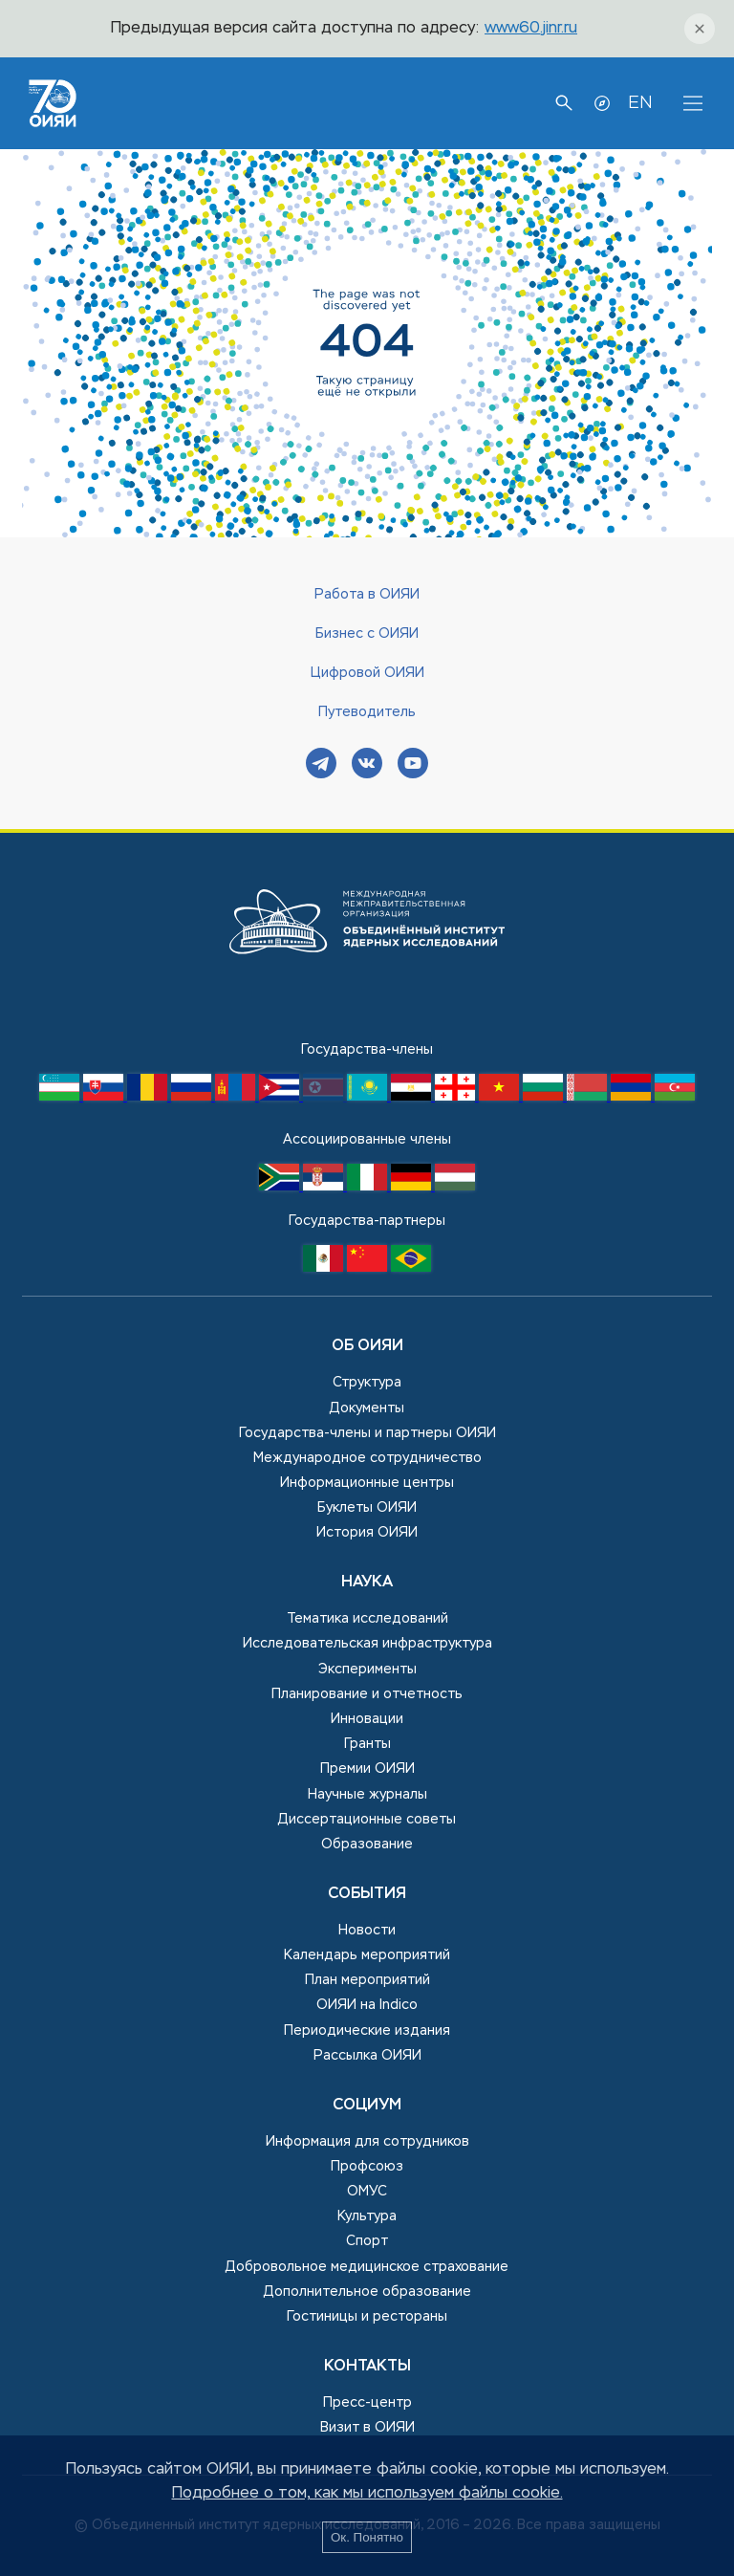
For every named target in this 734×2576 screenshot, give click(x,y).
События (367, 1894)
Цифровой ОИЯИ (367, 673)
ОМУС (367, 2191)
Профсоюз (367, 2166)
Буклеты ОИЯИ (367, 1508)
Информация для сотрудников (367, 2142)
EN (640, 103)
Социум (367, 2105)
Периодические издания (367, 2031)
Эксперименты (367, 1669)
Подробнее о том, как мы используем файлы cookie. (367, 2493)
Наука (367, 1582)
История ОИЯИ (367, 1532)
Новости (367, 1930)
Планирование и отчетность (367, 1694)
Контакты (367, 2366)
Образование (367, 1844)
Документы (367, 1408)
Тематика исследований (367, 1619)
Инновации (367, 1719)
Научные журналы (367, 1794)
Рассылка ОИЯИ (367, 2056)
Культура (367, 2216)
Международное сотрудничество (367, 1458)
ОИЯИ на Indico (367, 2005)
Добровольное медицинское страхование (367, 2267)
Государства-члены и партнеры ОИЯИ (367, 1433)
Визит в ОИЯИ (367, 2427)
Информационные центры (367, 1483)
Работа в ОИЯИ (367, 594)
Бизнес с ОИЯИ (367, 634)
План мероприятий (367, 1980)
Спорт (367, 2241)
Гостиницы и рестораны (367, 2317)
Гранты (367, 1744)
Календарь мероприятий (367, 1955)
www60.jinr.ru (531, 28)
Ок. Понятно (367, 2537)
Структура (367, 1382)
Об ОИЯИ (367, 1346)
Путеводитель (367, 712)
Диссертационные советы (367, 1819)
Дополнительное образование (367, 2292)
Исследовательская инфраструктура (367, 1643)
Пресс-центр (367, 2403)
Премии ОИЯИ (367, 1769)
